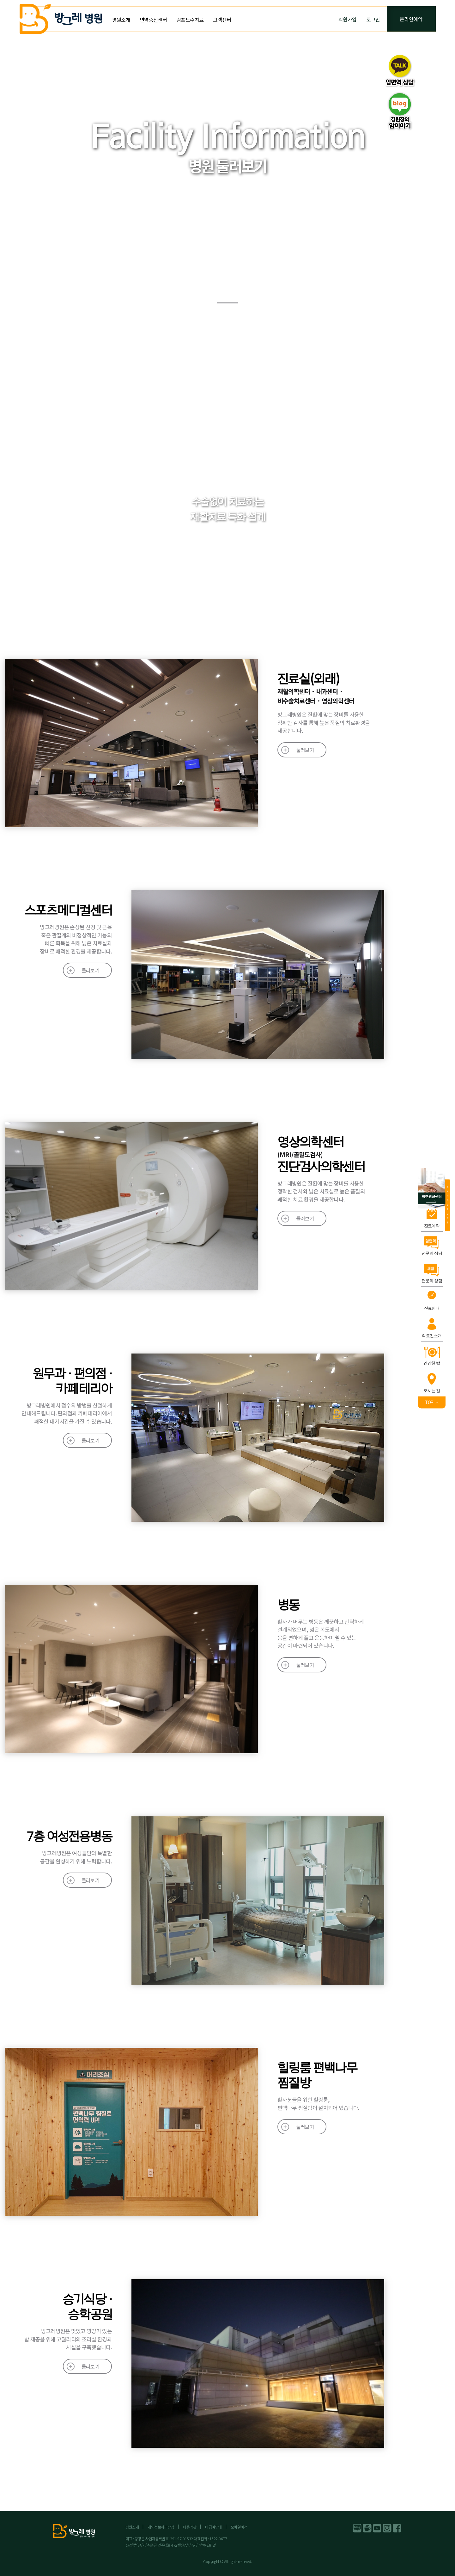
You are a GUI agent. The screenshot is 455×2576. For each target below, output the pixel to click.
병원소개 (121, 19)
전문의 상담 (432, 1253)
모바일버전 (239, 2527)
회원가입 (347, 19)
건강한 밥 (431, 1363)
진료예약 (432, 1225)
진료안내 (432, 1308)
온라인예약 (411, 19)
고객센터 (222, 19)
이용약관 (189, 2527)
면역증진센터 (153, 19)
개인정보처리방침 (161, 2527)
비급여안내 (213, 2527)
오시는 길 (431, 1390)
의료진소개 (431, 1335)
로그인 (373, 19)
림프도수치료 (189, 19)
